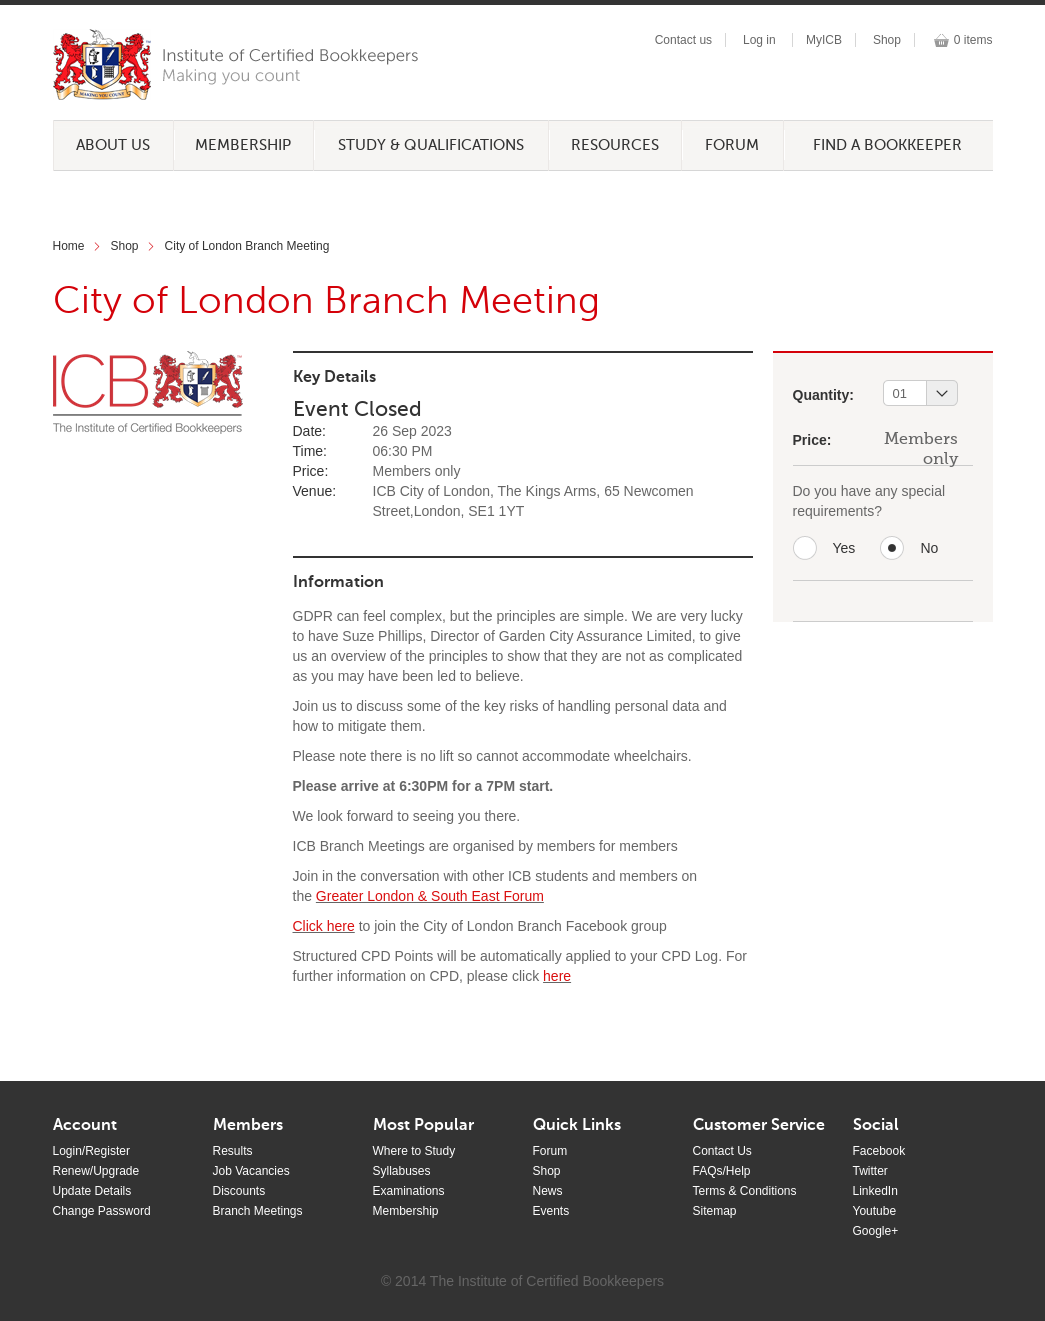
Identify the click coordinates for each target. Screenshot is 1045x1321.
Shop (887, 40)
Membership (243, 145)
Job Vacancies (251, 1171)
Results (233, 1151)
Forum (732, 145)
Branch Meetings (258, 1211)
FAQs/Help (722, 1171)
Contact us (683, 40)
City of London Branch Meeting (247, 246)
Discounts (239, 1191)
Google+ (876, 1231)
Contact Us (722, 1151)
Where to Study (414, 1151)
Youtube (875, 1211)
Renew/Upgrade (96, 1171)
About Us (113, 145)
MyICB (824, 40)
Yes (844, 548)
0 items (973, 40)
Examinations (409, 1191)
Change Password (102, 1211)
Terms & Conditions (745, 1191)
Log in (759, 40)
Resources (615, 145)
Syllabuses (402, 1171)
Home (69, 246)
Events (551, 1211)
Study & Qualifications (431, 145)
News (548, 1191)
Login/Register (91, 1151)
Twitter (870, 1171)
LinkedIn (875, 1191)
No (929, 548)
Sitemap (715, 1211)
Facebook (879, 1151)
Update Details (92, 1191)
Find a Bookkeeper (887, 145)
